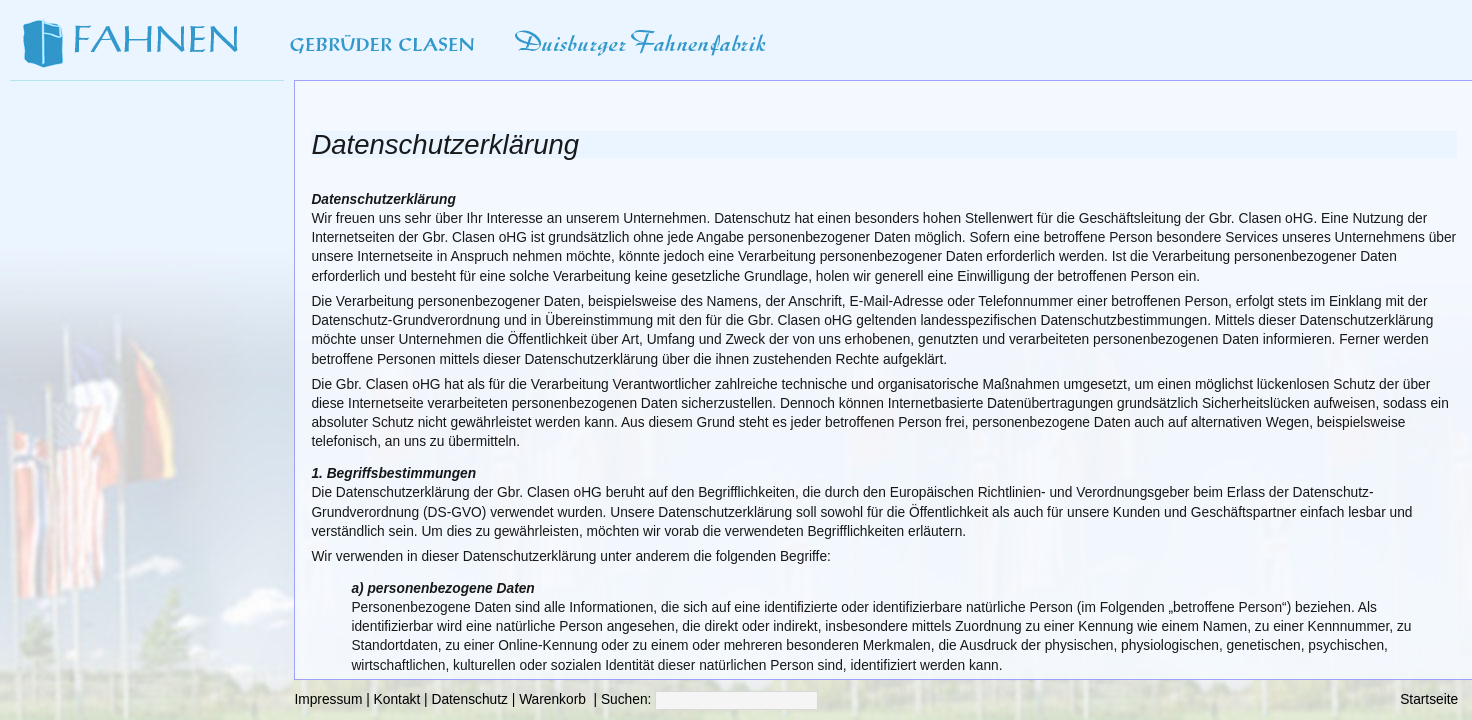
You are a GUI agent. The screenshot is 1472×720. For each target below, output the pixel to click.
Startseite (1429, 699)
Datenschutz (469, 699)
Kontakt (397, 699)
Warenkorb (552, 699)
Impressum (328, 699)
